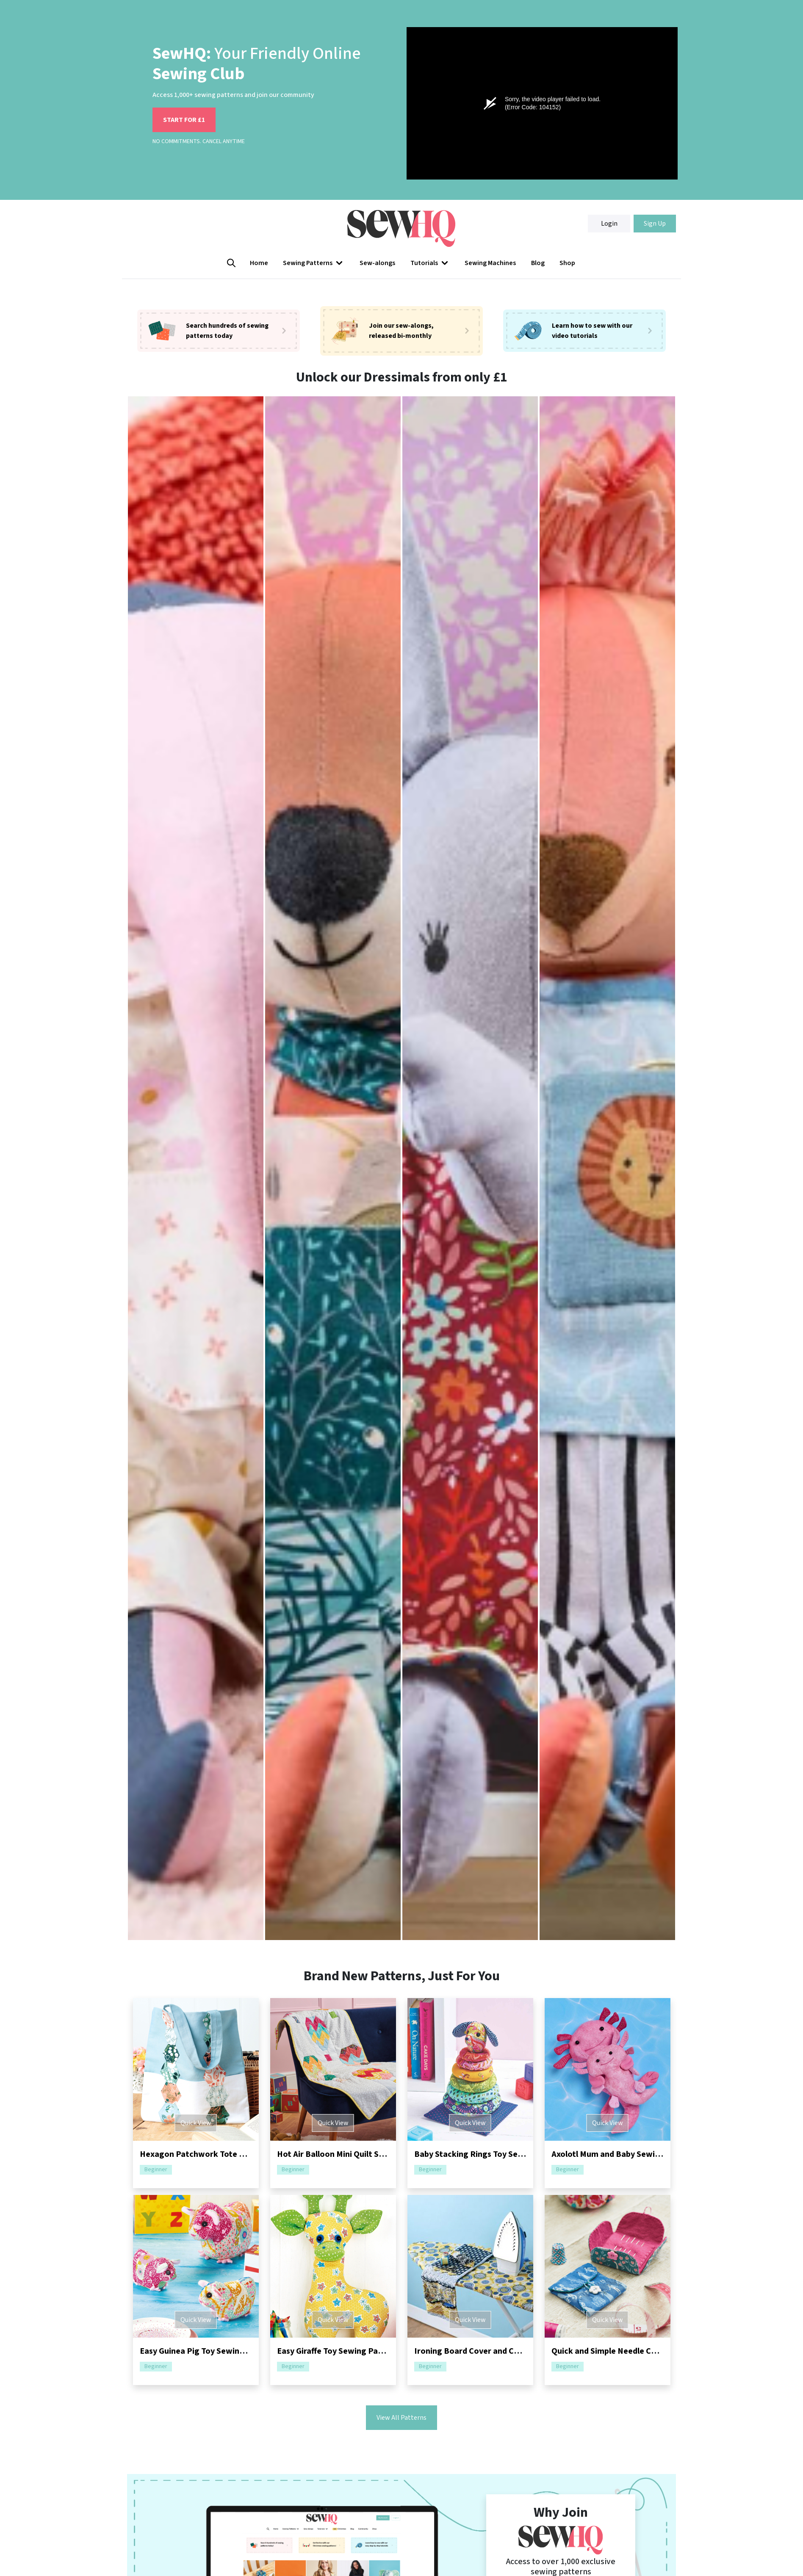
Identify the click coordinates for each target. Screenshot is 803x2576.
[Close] (792, 2531)
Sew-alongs (377, 263)
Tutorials (430, 263)
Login (609, 223)
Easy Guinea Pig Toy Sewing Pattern (208, 2351)
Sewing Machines (490, 263)
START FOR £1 (184, 119)
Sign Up (655, 223)
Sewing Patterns (313, 263)
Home (259, 263)
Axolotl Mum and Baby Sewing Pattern (623, 2154)
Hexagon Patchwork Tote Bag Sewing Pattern (228, 2154)
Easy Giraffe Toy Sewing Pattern (337, 2351)
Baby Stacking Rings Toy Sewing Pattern (491, 2154)
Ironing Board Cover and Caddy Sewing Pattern (503, 2351)
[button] (314, 263)
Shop (567, 263)
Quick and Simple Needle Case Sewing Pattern (638, 2351)
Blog (538, 263)
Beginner (155, 2170)
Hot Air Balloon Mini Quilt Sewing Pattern (355, 2154)
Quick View (195, 2123)
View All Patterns (401, 2417)
